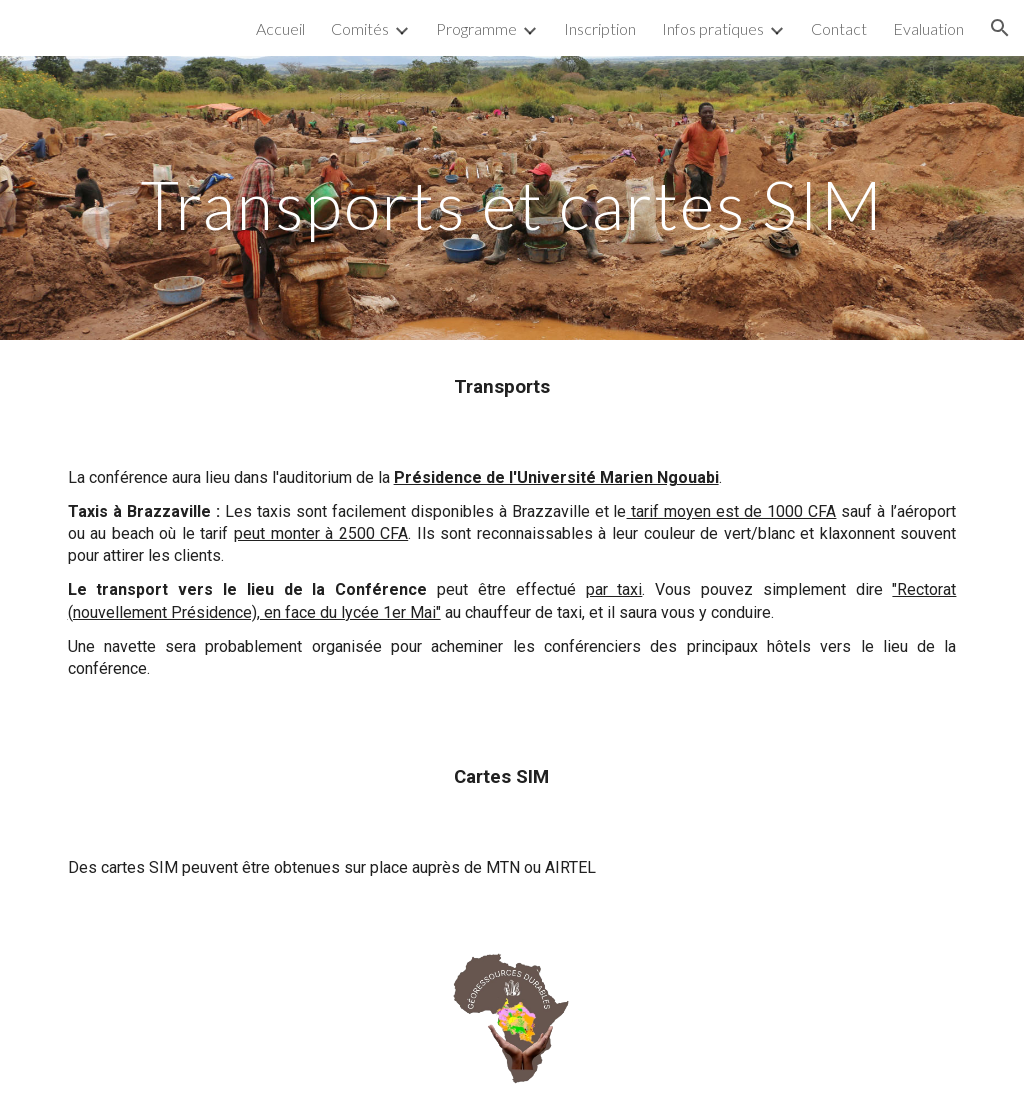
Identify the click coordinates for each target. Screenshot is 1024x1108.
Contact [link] (839, 28)
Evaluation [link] (928, 28)
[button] (1000, 28)
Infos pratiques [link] (713, 28)
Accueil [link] (280, 28)
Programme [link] (476, 28)
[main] (512, 197)
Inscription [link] (600, 28)
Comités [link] (360, 28)
